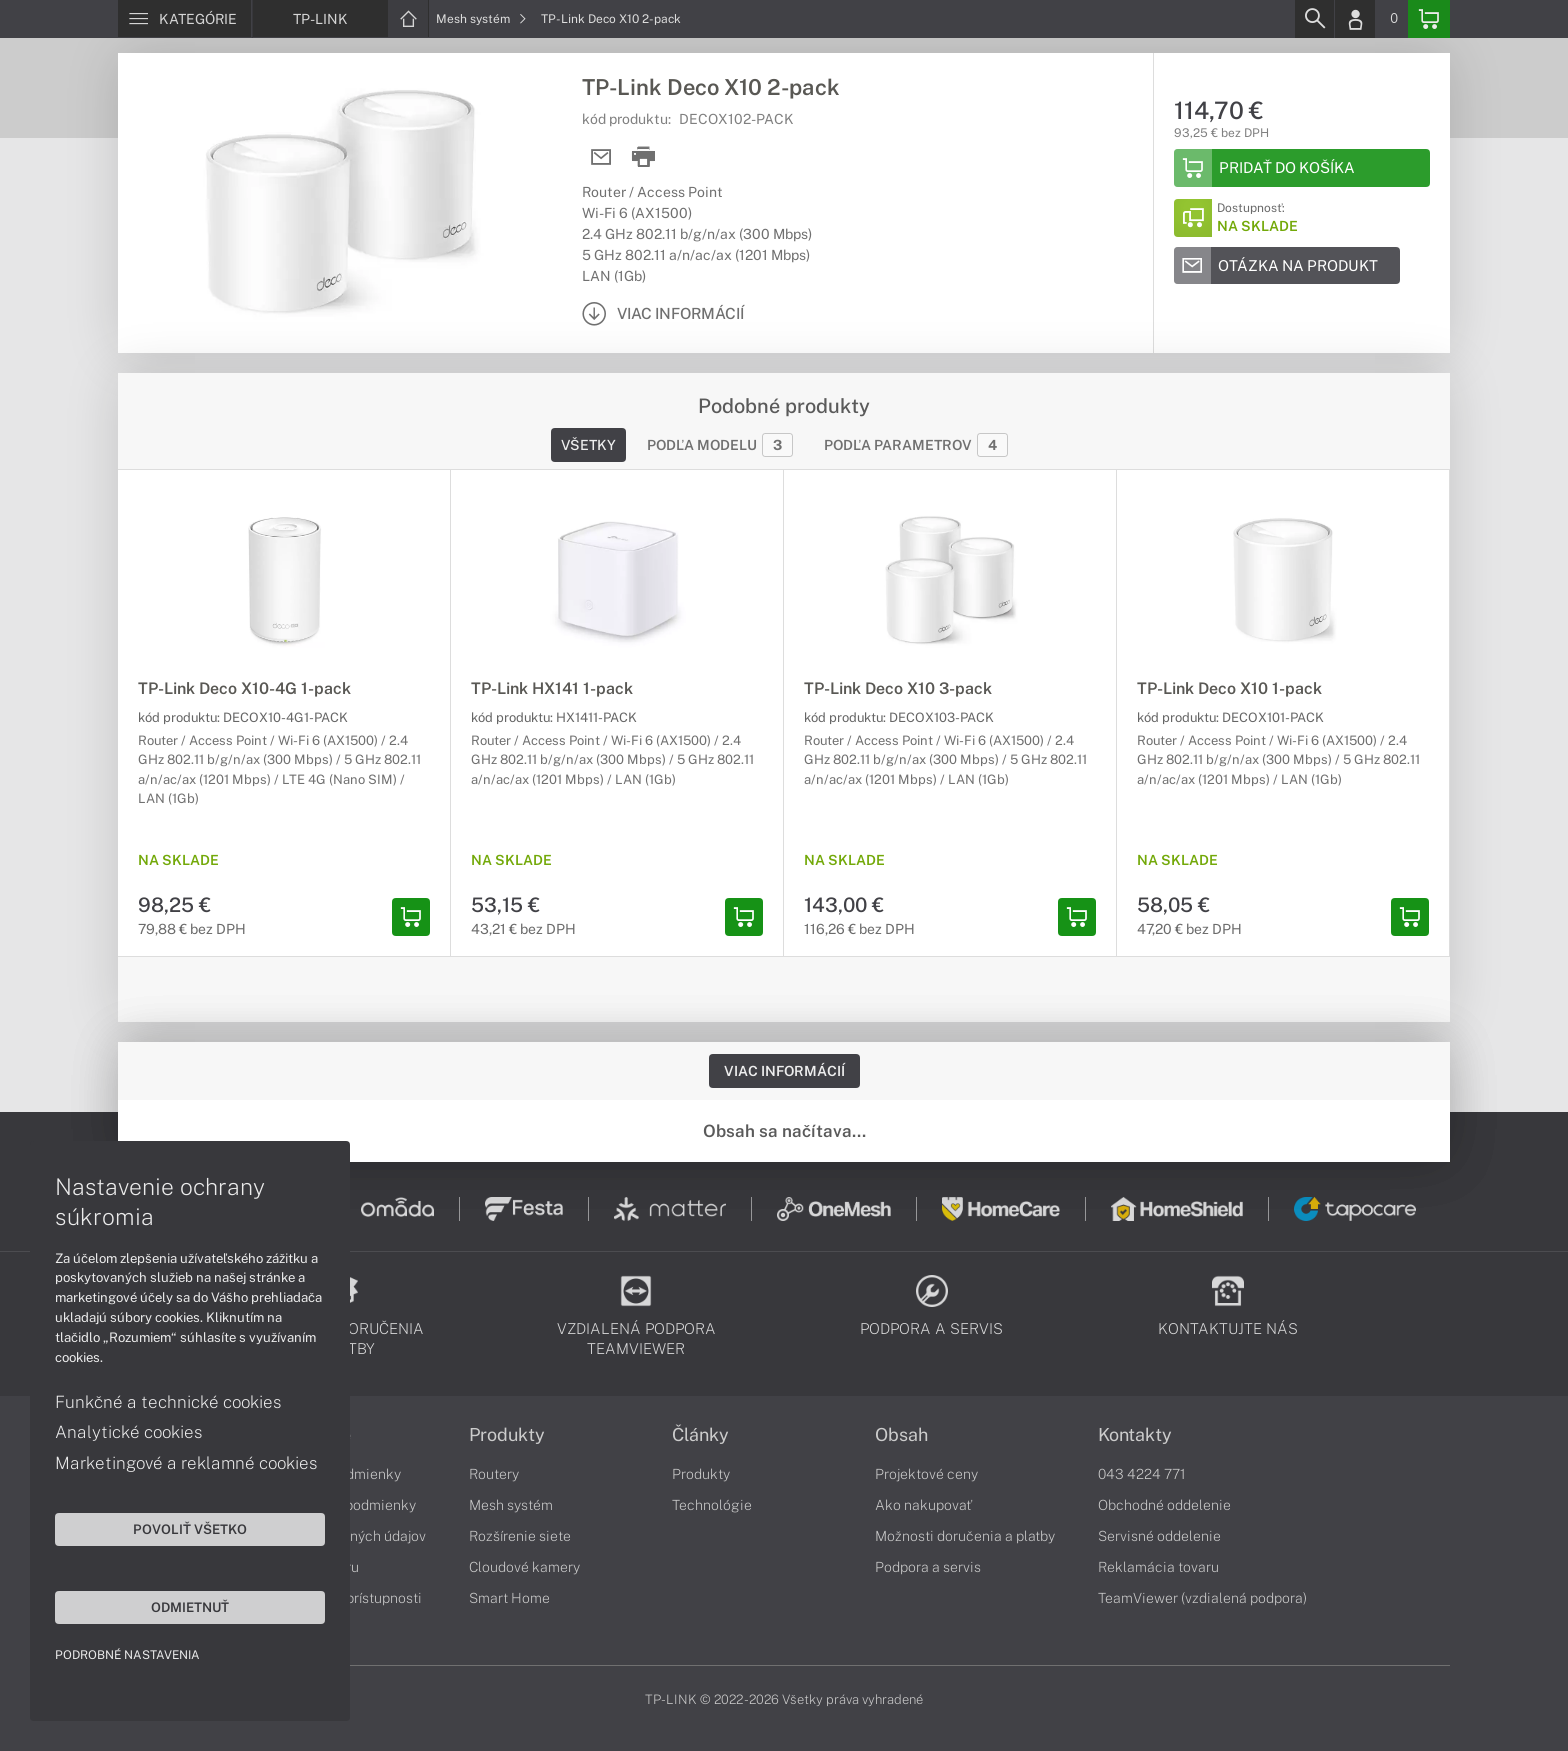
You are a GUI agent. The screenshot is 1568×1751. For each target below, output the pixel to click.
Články (700, 1435)
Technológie (712, 1505)
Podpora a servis (928, 1567)
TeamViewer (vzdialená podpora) (1202, 1598)
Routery (494, 1474)
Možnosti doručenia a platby (965, 1536)
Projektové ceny (926, 1474)
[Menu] (184, 19)
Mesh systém (481, 19)
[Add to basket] (1302, 168)
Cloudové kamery (524, 1567)
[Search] (1314, 19)
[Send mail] (601, 157)
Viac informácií (784, 1071)
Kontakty (1135, 1435)
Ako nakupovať (923, 1505)
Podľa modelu (720, 445)
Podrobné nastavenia (127, 1655)
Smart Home (509, 1598)
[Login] (1355, 19)
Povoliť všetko (190, 1529)
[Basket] (1429, 19)
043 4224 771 (1142, 1474)
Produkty (507, 1435)
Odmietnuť (190, 1607)
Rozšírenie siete (520, 1536)
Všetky (588, 445)
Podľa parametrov (916, 445)
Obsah (901, 1435)
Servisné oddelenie (1159, 1536)
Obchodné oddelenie (1164, 1505)
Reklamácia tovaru (1158, 1567)
